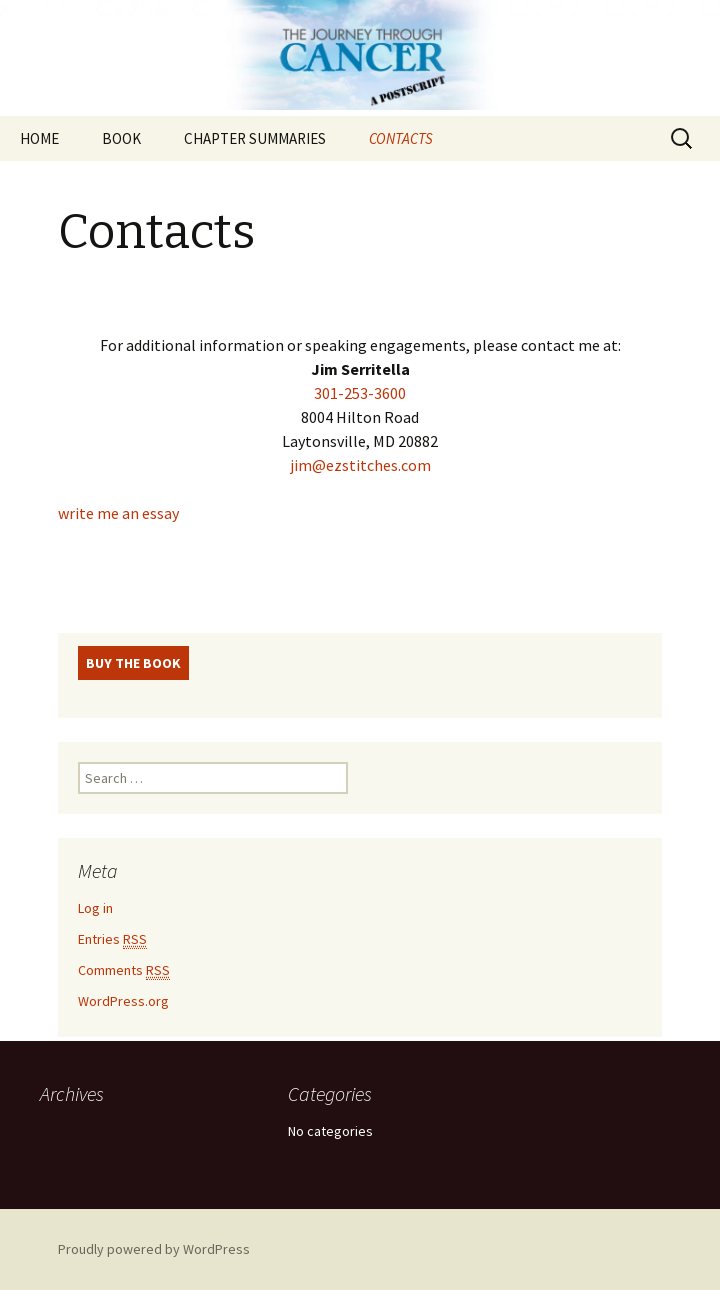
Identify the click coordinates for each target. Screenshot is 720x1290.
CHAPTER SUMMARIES (255, 138)
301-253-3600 (360, 393)
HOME (39, 138)
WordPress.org (123, 1001)
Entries (112, 939)
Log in (95, 908)
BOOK (121, 138)
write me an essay (118, 513)
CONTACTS (401, 138)
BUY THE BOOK (133, 663)
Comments (124, 970)
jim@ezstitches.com (360, 465)
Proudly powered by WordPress (154, 1249)
